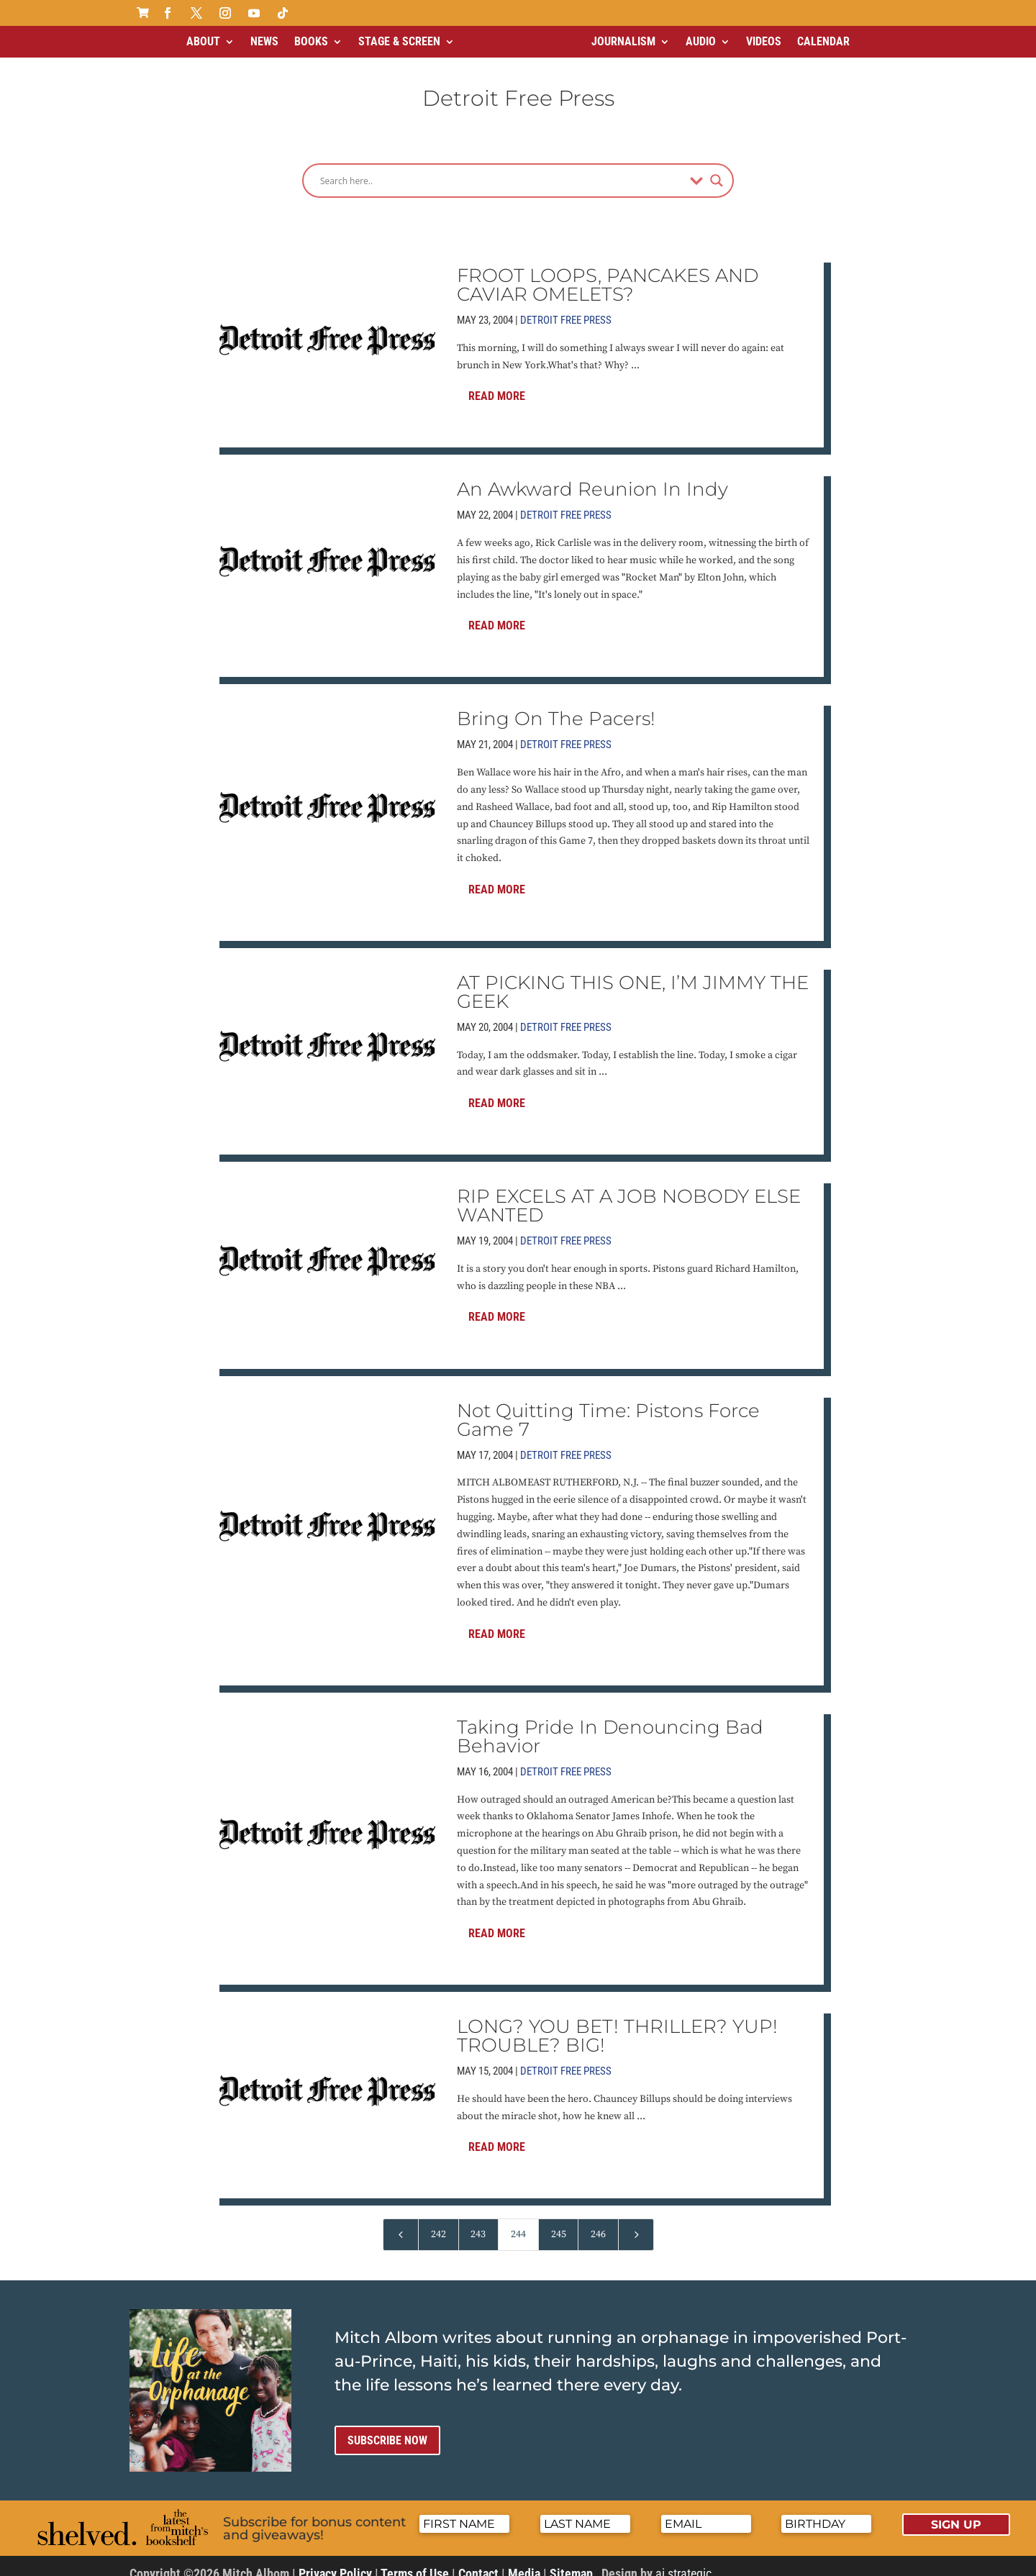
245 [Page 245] (558, 2222)
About (203, 41)
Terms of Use (415, 2561)
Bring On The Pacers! (556, 706)
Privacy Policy (335, 2561)
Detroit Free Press (566, 307)
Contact (478, 2561)
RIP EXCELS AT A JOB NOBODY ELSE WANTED (629, 1193)
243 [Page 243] (478, 2222)
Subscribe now (387, 2428)
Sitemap (571, 2561)
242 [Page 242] (438, 2222)
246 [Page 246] (598, 2222)
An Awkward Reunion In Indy (592, 476)
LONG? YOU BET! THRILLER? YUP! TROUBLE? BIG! (617, 2023)
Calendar (823, 41)
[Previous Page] (401, 2222)
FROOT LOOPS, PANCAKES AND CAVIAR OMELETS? (607, 272)
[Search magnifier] (716, 168)
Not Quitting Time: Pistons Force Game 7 (608, 1408)
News (264, 41)
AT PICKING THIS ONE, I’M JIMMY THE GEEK (633, 980)
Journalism (623, 41)
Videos (763, 41)
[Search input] (501, 168)
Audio (701, 41)
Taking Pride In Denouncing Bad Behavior (610, 1724)
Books (311, 41)
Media (524, 2561)
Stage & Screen (399, 41)
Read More (496, 384)
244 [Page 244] (518, 2222)
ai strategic (683, 2561)
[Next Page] (636, 2222)
